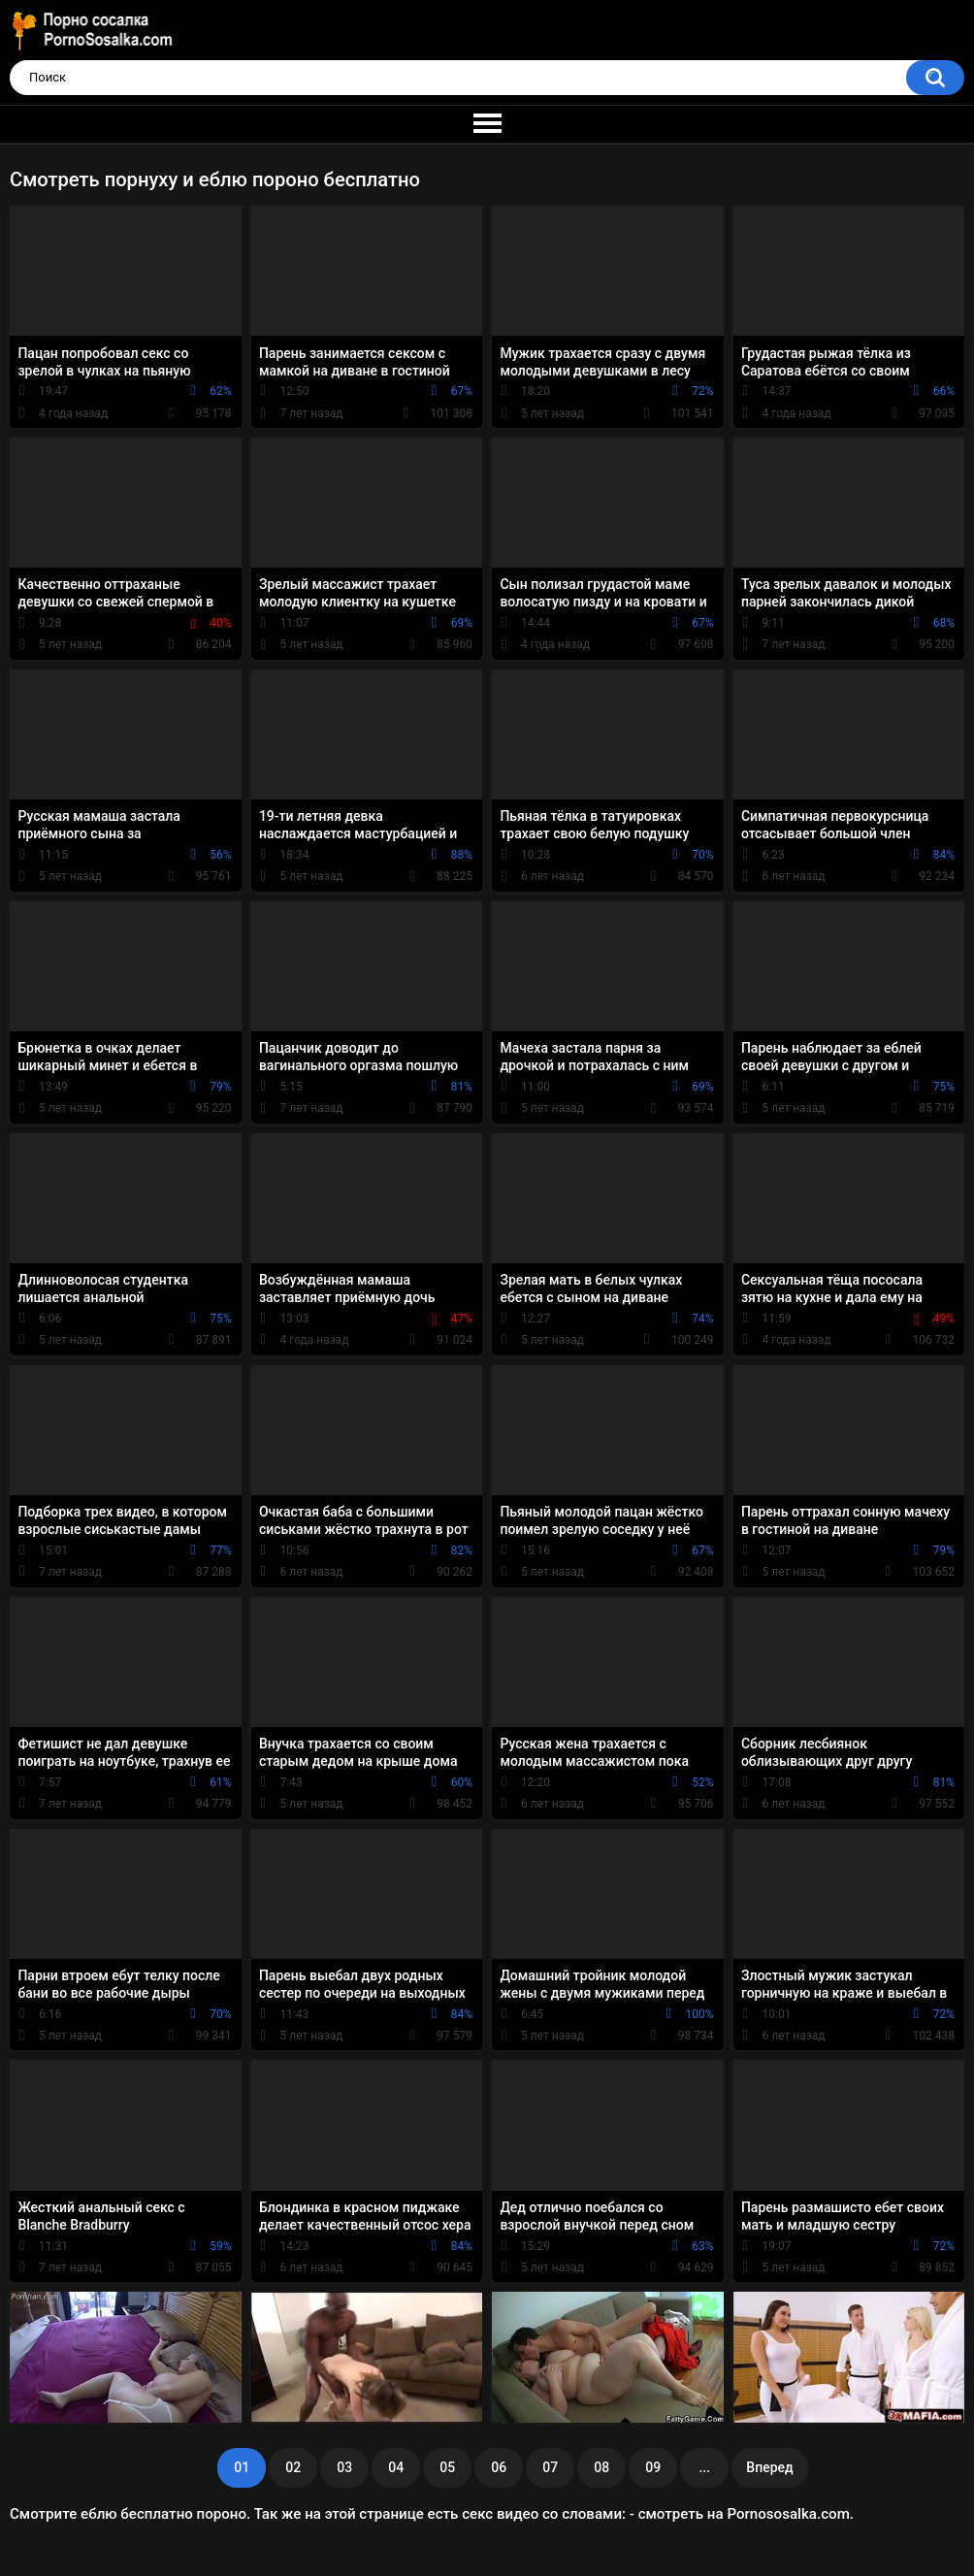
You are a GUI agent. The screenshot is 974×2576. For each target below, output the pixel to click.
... (704, 2467)
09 (653, 2467)
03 (344, 2467)
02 (293, 2467)
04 (396, 2467)
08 (601, 2467)
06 (498, 2467)
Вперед (769, 2467)
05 (447, 2467)
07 (550, 2467)
